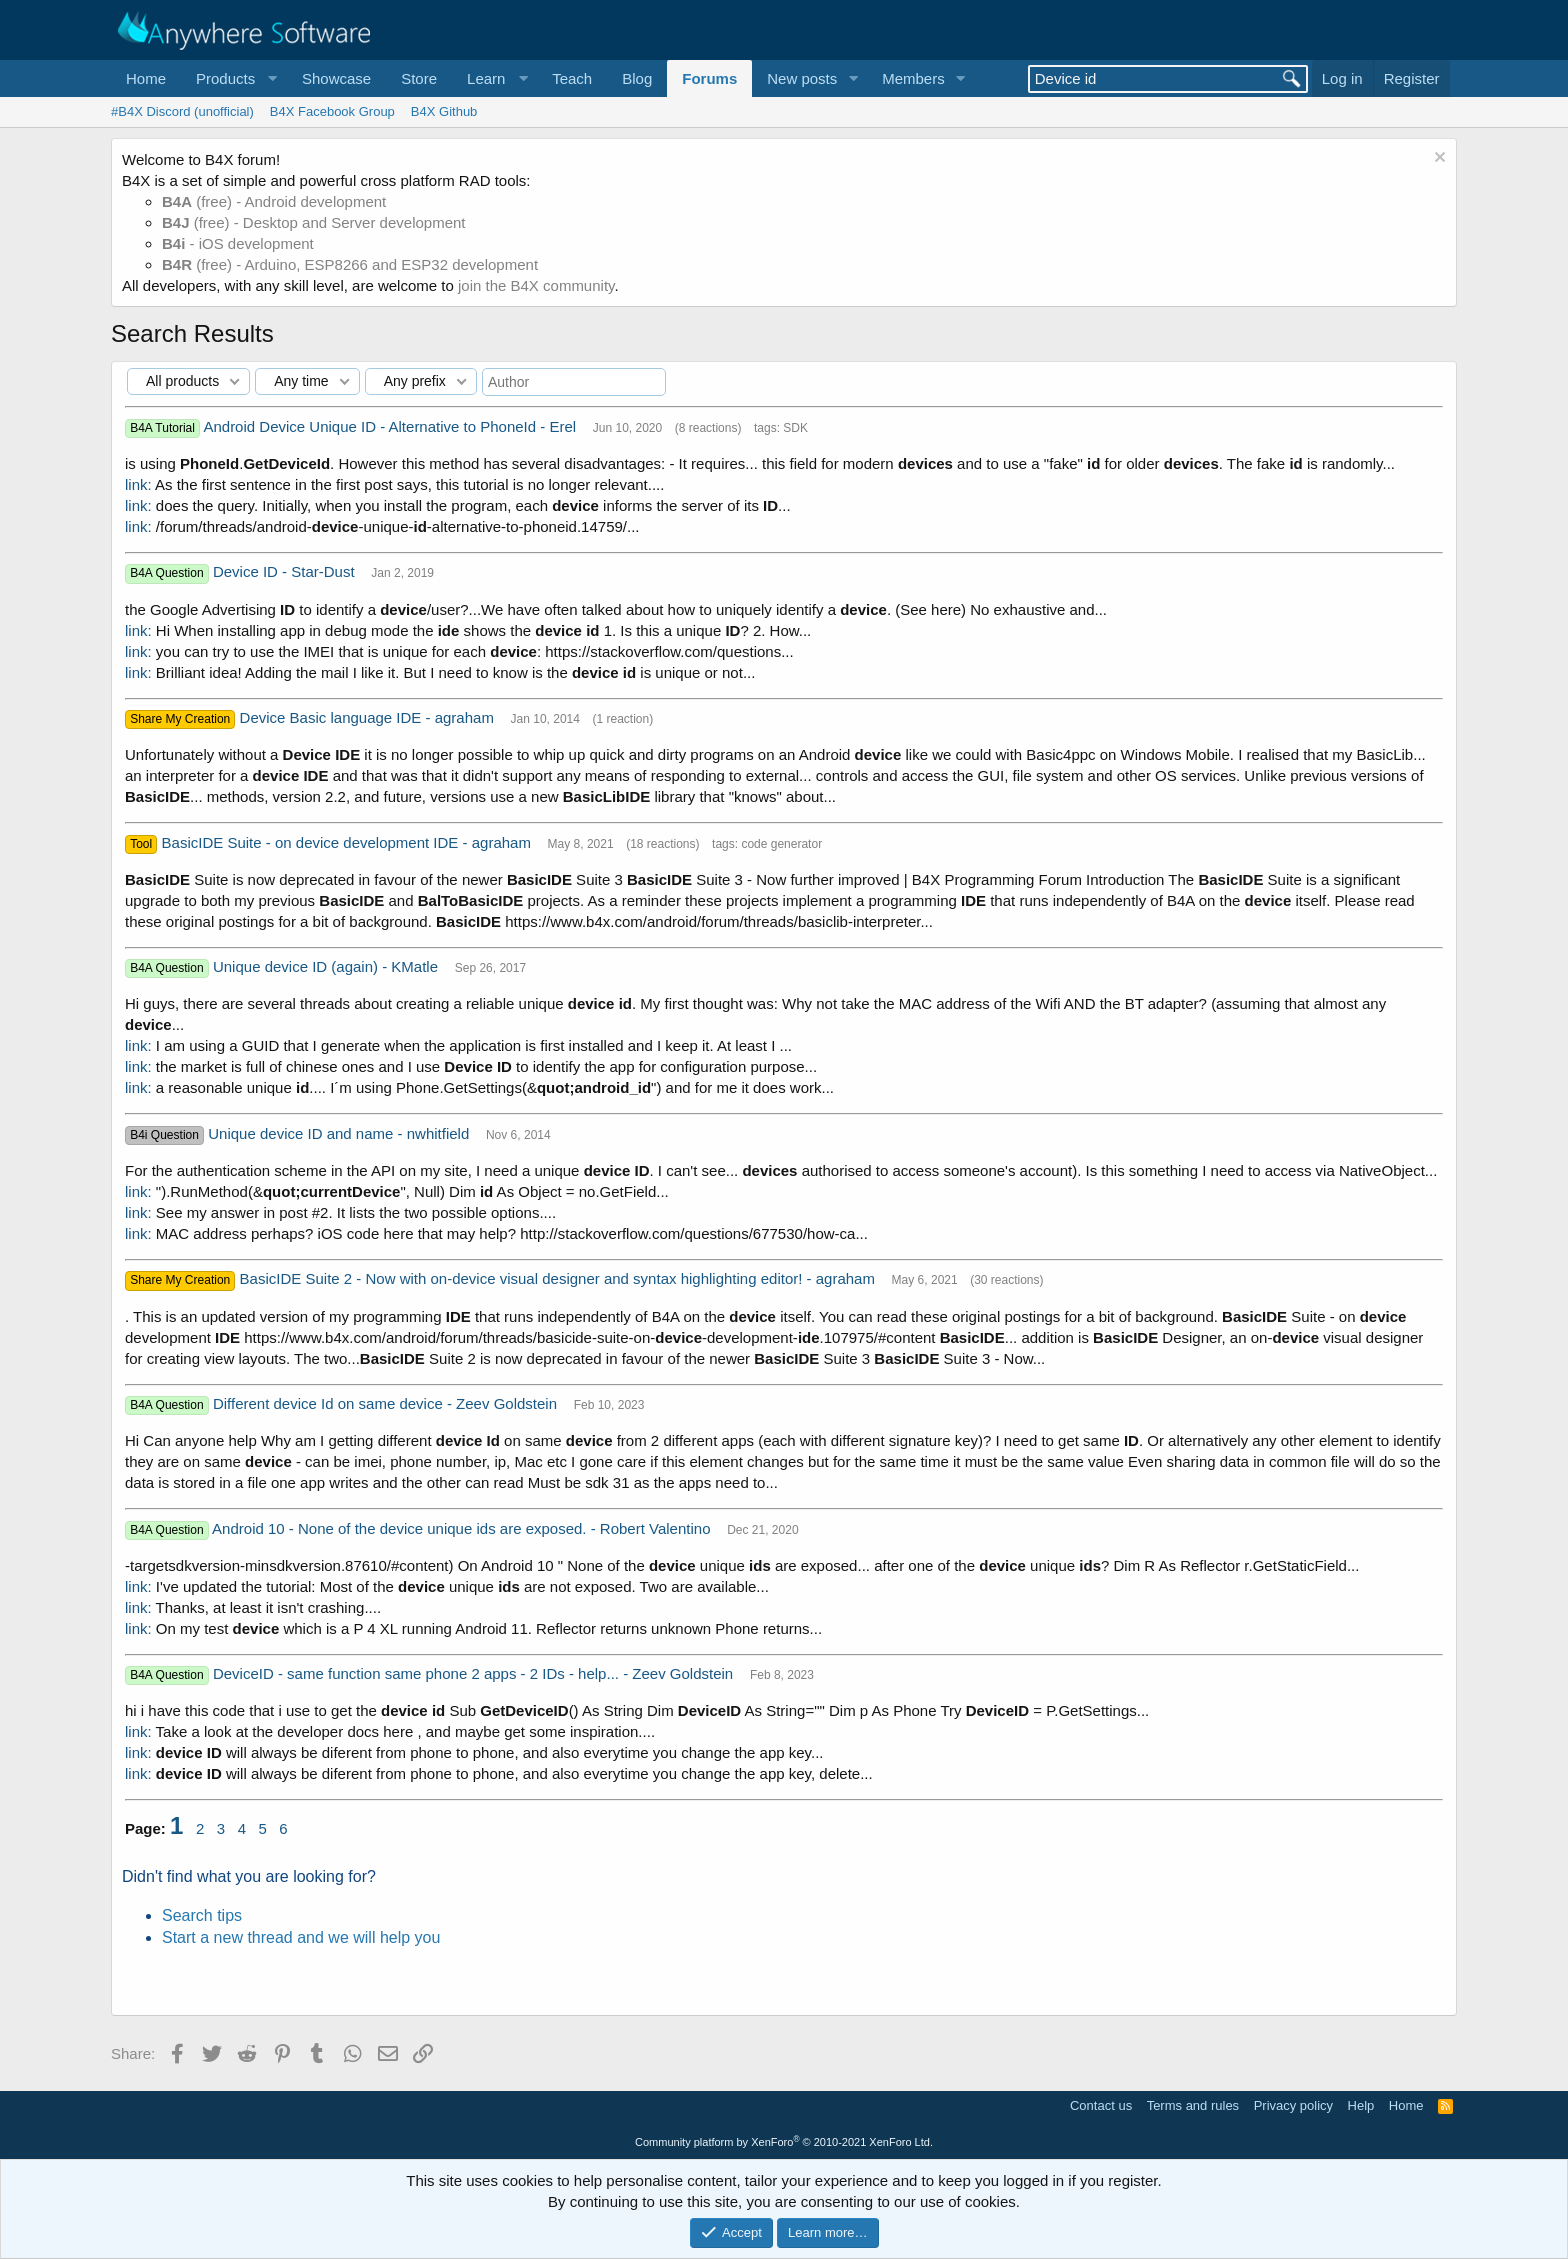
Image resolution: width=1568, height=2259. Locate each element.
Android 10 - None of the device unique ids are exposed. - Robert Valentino (463, 1528)
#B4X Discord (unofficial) (182, 111)
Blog (637, 78)
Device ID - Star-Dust (286, 571)
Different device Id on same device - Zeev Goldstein (387, 1403)
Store (419, 78)
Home (146, 78)
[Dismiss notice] (1437, 159)
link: (138, 484)
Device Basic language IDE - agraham (369, 717)
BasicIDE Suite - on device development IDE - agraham (349, 842)
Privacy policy (1293, 2105)
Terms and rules (1193, 2105)
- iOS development (238, 243)
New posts (802, 78)
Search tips (202, 1915)
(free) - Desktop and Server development (314, 222)
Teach (572, 78)
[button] (234, 78)
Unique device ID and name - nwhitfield (340, 1133)
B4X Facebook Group (332, 111)
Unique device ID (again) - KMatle (327, 966)
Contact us (1101, 2105)
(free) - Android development (274, 201)
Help (1361, 2105)
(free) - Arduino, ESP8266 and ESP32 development (350, 264)
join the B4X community (536, 285)
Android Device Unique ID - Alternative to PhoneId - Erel (391, 426)
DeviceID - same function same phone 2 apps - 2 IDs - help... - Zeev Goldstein (475, 1673)
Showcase (336, 78)
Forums (709, 78)
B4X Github (444, 111)
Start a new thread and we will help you (301, 1937)
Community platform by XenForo (784, 2142)
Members (913, 78)
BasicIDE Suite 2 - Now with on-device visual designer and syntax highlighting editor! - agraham (560, 1278)
